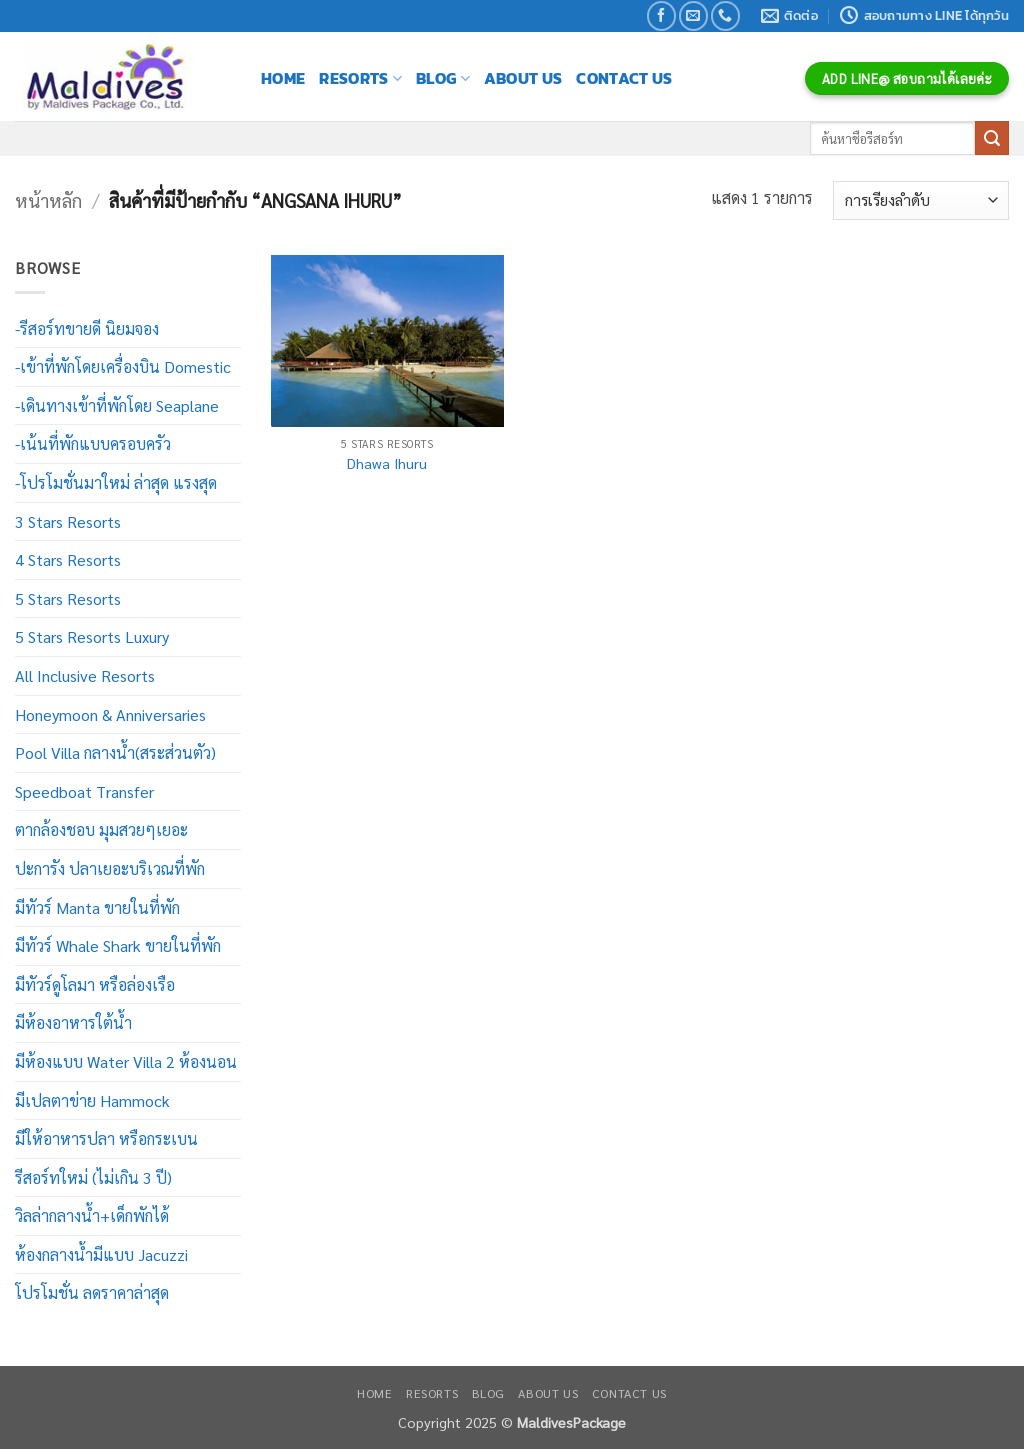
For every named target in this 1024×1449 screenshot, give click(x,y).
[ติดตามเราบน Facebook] (661, 15)
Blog (443, 78)
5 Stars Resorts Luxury (92, 636)
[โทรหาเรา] (725, 15)
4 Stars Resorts (68, 559)
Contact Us (624, 78)
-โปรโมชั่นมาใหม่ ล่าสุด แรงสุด (116, 482)
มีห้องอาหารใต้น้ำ (73, 1022)
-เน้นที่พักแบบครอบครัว (93, 443)
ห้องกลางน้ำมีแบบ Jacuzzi (101, 1254)
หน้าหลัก (48, 200)
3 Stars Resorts (68, 521)
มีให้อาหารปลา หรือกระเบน (106, 1138)
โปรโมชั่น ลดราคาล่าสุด (92, 1292)
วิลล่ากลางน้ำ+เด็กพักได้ (92, 1215)
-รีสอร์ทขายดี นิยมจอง (87, 328)
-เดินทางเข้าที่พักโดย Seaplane (117, 405)
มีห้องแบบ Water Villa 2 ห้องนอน (126, 1061)
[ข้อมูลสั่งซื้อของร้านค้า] (921, 200)
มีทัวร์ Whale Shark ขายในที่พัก (118, 945)
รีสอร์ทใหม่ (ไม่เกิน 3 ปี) (93, 1177)
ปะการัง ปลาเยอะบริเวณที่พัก (110, 868)
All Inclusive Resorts (85, 675)
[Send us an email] (693, 15)
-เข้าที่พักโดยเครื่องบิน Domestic (123, 366)
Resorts (360, 78)
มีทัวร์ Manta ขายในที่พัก (97, 907)
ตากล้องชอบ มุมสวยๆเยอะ (101, 829)
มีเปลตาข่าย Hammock (92, 1100)
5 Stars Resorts (68, 598)
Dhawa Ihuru (387, 463)
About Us (523, 78)
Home (283, 78)
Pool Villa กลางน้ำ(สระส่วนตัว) (115, 752)
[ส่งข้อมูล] (992, 138)
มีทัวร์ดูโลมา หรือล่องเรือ (95, 984)
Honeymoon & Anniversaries (110, 714)
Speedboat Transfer (84, 791)
